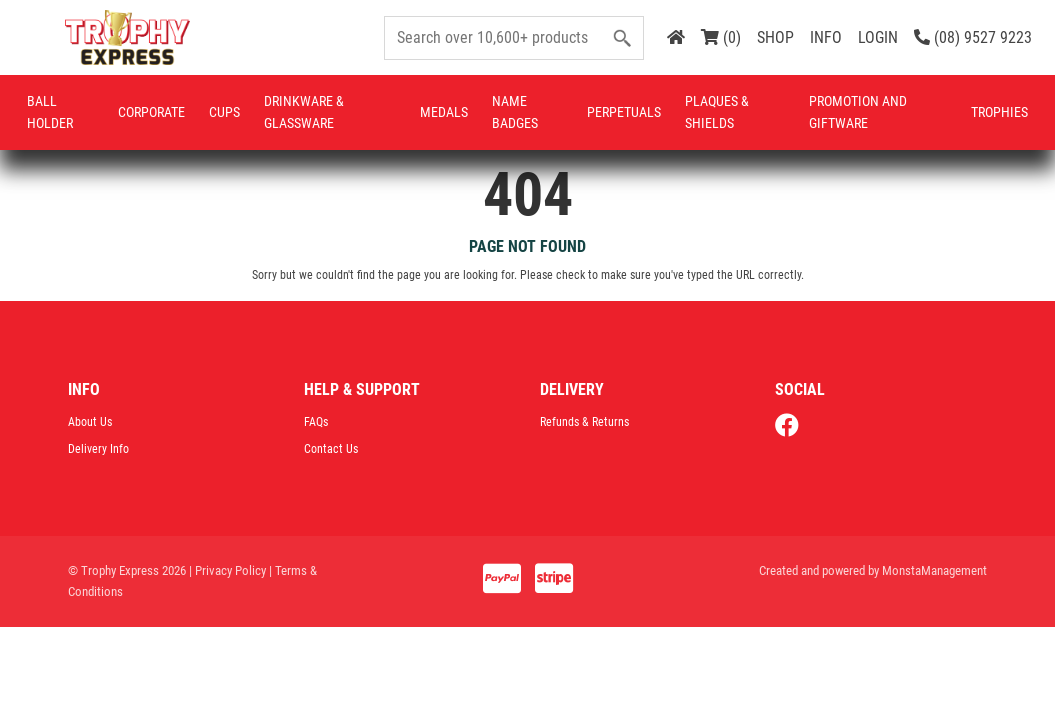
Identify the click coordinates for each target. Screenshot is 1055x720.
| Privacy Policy (227, 570)
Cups (224, 112)
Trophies (999, 112)
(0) (721, 37)
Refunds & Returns (584, 422)
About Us (90, 422)
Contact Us (331, 449)
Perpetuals (624, 112)
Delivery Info (98, 449)
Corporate (151, 112)
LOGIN (878, 37)
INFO (826, 37)
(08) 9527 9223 (973, 37)
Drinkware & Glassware (304, 112)
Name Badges (515, 112)
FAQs (316, 422)
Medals (444, 112)
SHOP (775, 37)
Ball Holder (50, 112)
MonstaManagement (934, 570)
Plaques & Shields (717, 112)
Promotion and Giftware (858, 112)
